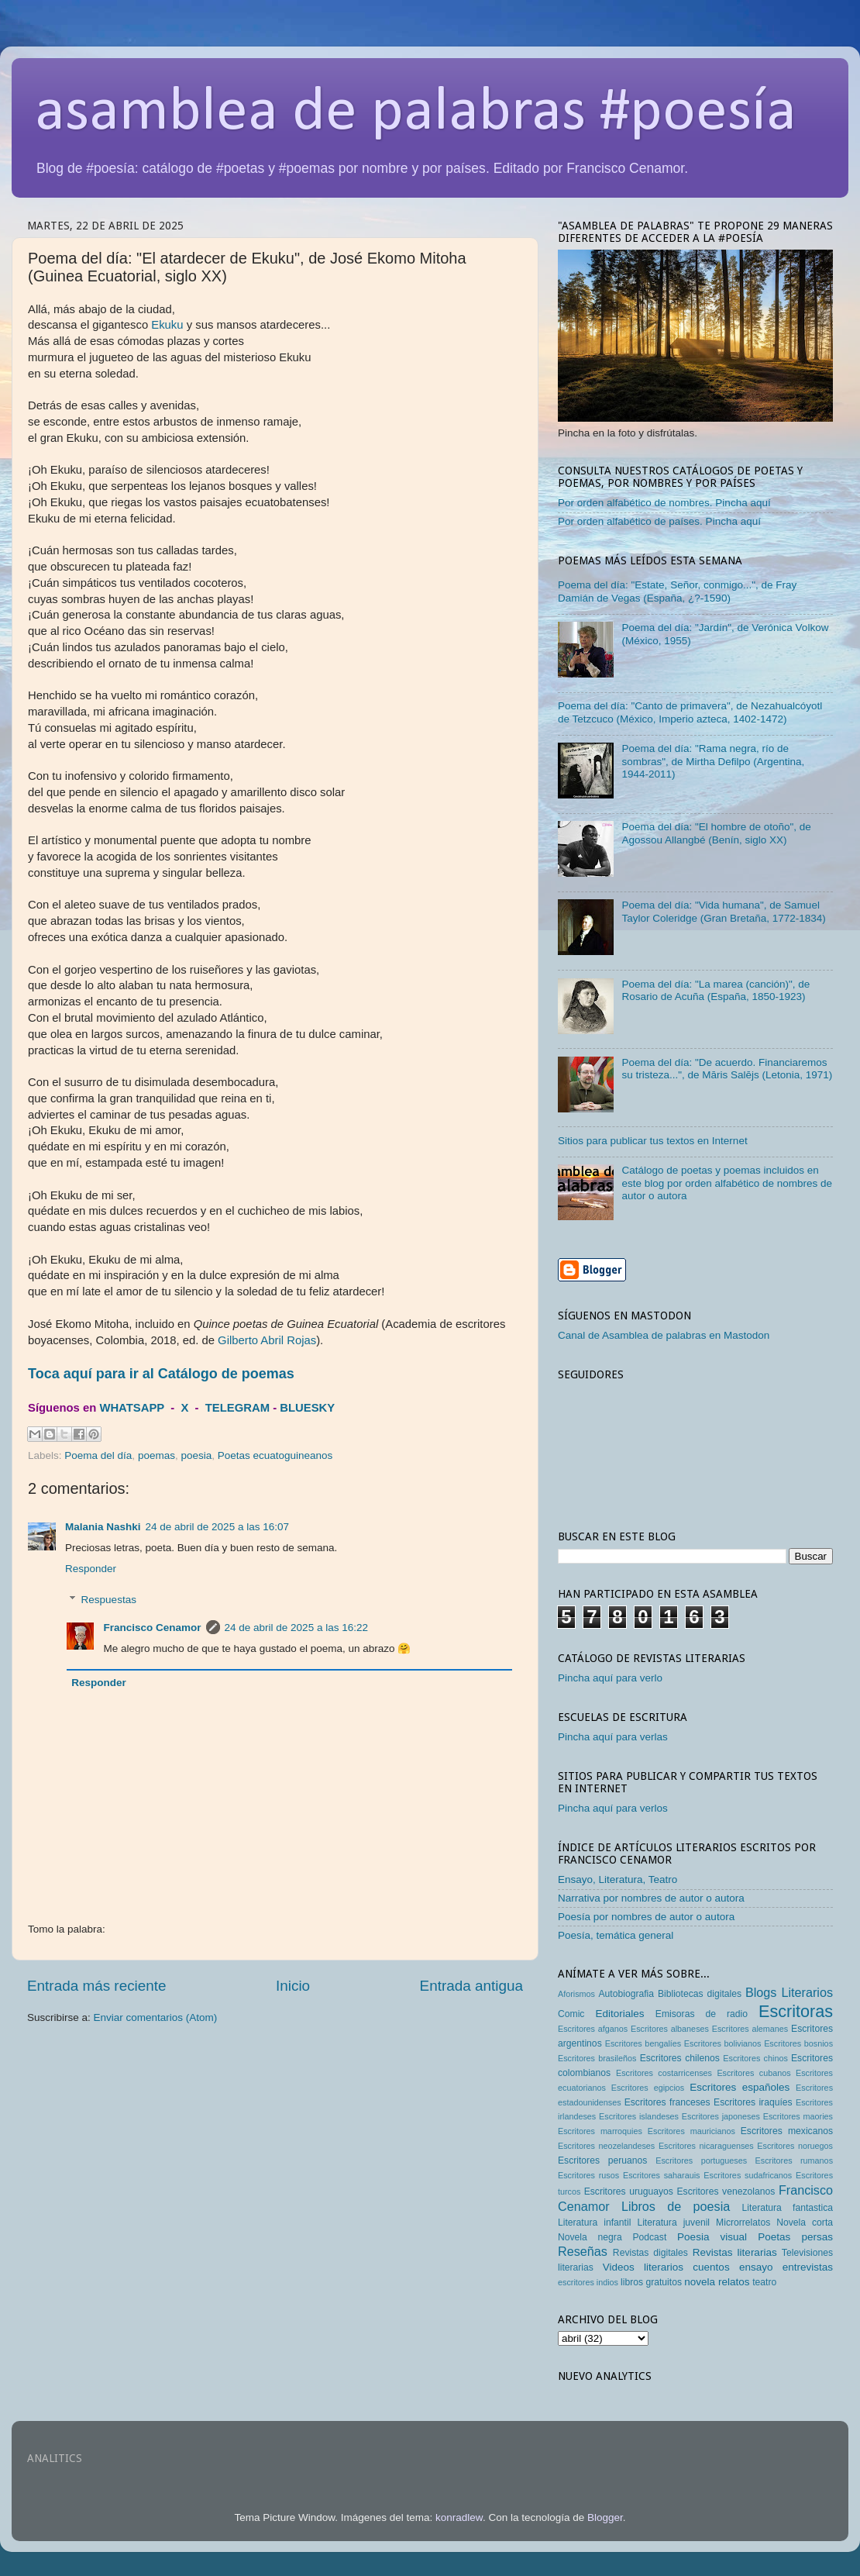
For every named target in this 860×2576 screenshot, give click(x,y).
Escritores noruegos (795, 2145)
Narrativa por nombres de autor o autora (651, 1898)
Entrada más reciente (97, 1986)
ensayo (756, 2267)
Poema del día (98, 1455)
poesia (196, 1455)
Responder (90, 1568)
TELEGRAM (237, 1408)
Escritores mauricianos (691, 2131)
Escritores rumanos (794, 2160)
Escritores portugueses (701, 2160)
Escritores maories (798, 2116)
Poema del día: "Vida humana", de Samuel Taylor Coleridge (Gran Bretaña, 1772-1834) (723, 911)
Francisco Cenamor (152, 1627)
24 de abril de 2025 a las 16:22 (296, 1627)
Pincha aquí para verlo (610, 1678)
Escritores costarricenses (664, 2073)
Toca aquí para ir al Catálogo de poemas (161, 1373)
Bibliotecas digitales (699, 1993)
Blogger (605, 2517)
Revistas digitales (650, 2252)
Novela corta (804, 2222)
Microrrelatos (743, 2222)
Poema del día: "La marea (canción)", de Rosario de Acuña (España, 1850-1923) (715, 990)
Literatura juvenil (673, 2222)
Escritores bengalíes (643, 2043)
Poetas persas (795, 2237)
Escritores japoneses (721, 2116)
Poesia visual (712, 2237)
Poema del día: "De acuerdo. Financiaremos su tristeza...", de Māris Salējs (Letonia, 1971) (726, 1069)
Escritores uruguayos (628, 2191)
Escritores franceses (667, 2102)
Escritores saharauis (661, 2175)
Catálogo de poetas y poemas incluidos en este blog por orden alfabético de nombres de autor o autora (726, 1182)
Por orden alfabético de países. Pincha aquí (659, 521)
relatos (734, 2282)
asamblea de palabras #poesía (415, 113)
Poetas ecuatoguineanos (275, 1455)
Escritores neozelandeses (606, 2145)
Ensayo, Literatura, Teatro (617, 1879)
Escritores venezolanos (726, 2191)
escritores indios (588, 2282)
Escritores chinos (755, 2058)
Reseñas (582, 2251)
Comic (571, 2014)
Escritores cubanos (753, 2073)
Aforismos (576, 1993)
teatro (764, 2282)
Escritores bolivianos (723, 2043)
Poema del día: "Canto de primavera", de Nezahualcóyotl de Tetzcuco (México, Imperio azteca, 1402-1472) (690, 712)
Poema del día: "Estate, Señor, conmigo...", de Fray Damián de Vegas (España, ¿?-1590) (677, 591)
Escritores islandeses (639, 2116)
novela (699, 2282)
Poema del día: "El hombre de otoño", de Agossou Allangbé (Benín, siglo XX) (716, 833)
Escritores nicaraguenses (706, 2145)
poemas (156, 1455)
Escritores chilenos (680, 2058)
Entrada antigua (471, 1986)
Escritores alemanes (750, 2028)
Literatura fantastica (787, 2207)
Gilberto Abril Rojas (267, 1340)
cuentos (711, 2267)
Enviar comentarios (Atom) (156, 2017)
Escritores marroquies (600, 2131)
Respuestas (108, 1599)
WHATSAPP (131, 1408)
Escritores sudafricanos (747, 2175)
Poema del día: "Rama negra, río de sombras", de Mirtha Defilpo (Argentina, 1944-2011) (712, 761)
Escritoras (796, 2011)
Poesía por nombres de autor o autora (646, 1917)
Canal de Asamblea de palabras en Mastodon (663, 1335)
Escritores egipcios (648, 2087)
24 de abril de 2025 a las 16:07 (217, 1527)
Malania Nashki (103, 1527)
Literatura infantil (594, 2222)
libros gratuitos (651, 2282)
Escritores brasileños (597, 2058)
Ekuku (167, 325)
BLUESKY (307, 1408)
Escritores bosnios (798, 2043)
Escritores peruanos (602, 2160)
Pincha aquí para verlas (613, 1737)
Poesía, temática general (615, 1935)
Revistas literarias (735, 2252)
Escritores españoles (739, 2087)
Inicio (293, 1986)
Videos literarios (643, 2267)
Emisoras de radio (701, 2014)
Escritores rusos (588, 2175)
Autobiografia (627, 1993)
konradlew (459, 2517)
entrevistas (808, 2267)
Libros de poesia (675, 2206)
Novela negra (590, 2237)
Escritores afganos (593, 2028)
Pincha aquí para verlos (613, 1808)
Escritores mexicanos (787, 2131)
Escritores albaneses (670, 2028)
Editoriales (619, 2013)
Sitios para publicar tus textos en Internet (653, 1141)
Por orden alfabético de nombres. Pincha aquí (664, 503)
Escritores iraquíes (753, 2102)
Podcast (649, 2237)
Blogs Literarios (789, 1992)
